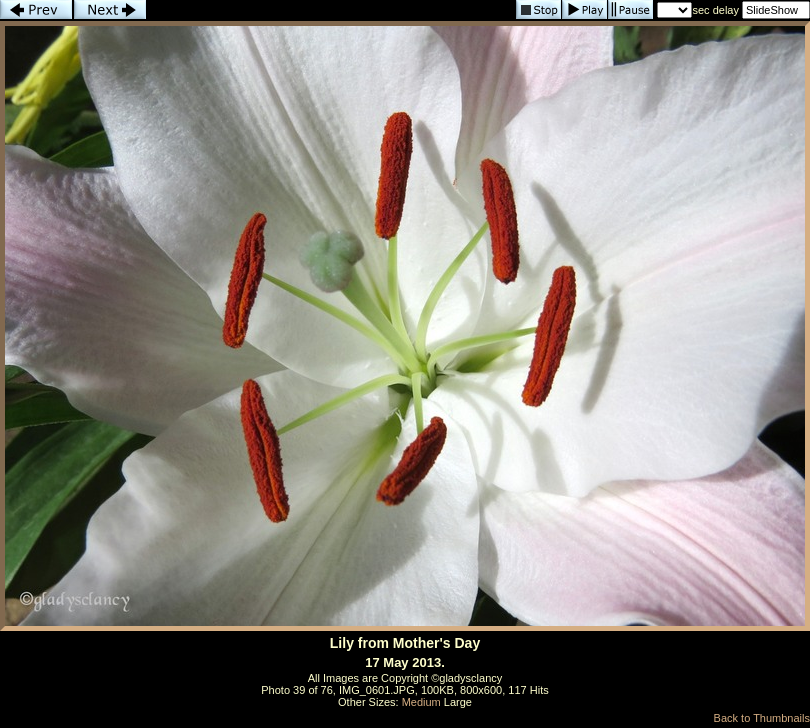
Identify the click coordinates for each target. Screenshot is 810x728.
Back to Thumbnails (762, 718)
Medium (421, 702)
